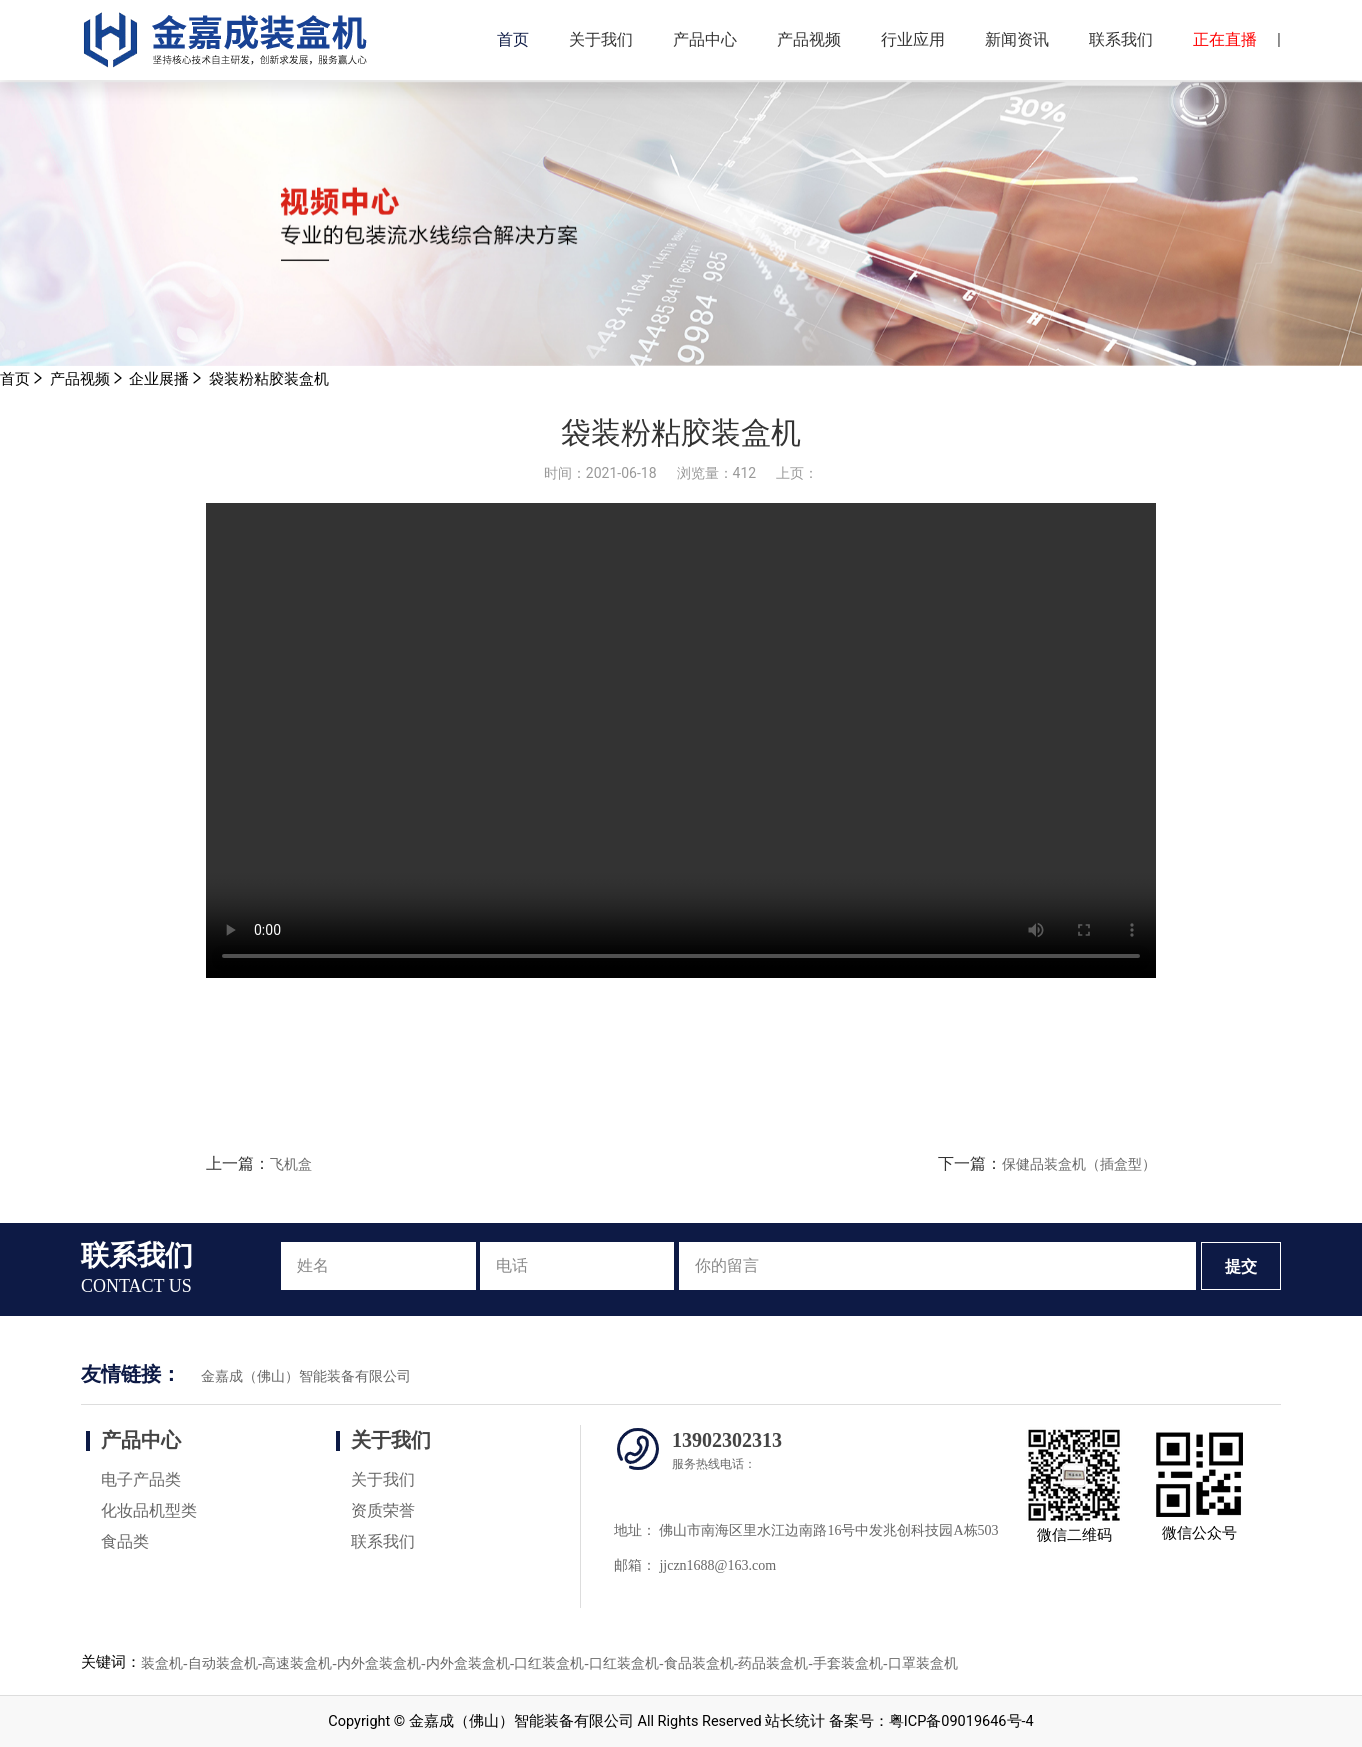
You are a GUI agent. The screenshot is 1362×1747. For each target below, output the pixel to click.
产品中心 (705, 39)
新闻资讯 (1017, 39)
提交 (1241, 1266)
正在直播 (1225, 39)
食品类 (125, 1541)
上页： (797, 473)
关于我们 (601, 39)
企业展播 (159, 379)
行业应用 (913, 39)
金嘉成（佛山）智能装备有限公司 (306, 1376)
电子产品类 (141, 1479)
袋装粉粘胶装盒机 (269, 379)
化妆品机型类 (149, 1510)
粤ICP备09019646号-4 (961, 1721)
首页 (513, 39)
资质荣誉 (383, 1510)
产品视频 (809, 39)
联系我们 (1121, 39)
